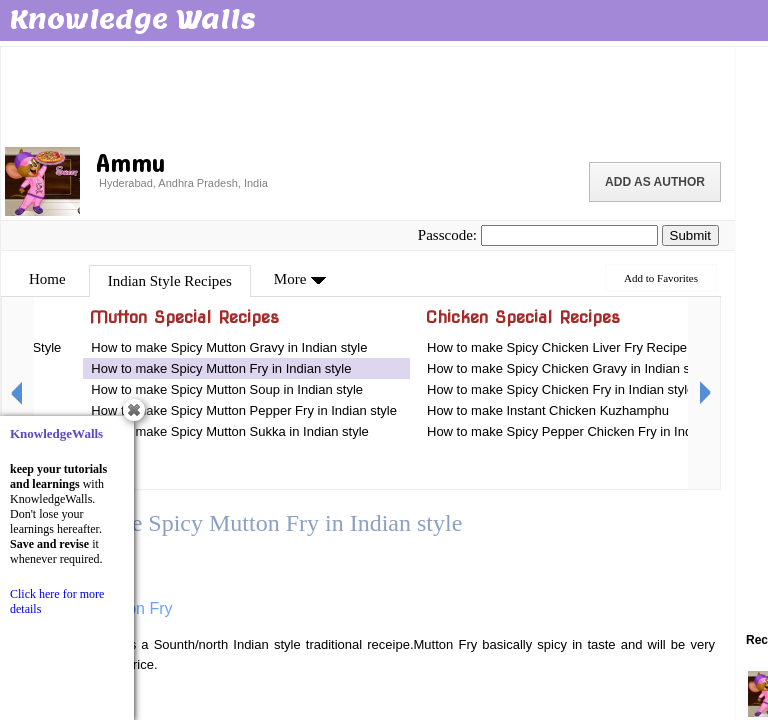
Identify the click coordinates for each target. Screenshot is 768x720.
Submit (690, 235)
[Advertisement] (368, 95)
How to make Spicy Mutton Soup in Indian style (227, 389)
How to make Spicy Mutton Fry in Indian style (221, 368)
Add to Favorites (661, 278)
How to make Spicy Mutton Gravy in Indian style (229, 347)
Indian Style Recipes (170, 281)
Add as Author (655, 182)
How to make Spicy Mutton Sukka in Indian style (229, 431)
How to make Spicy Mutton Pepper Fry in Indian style (244, 410)
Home (47, 279)
